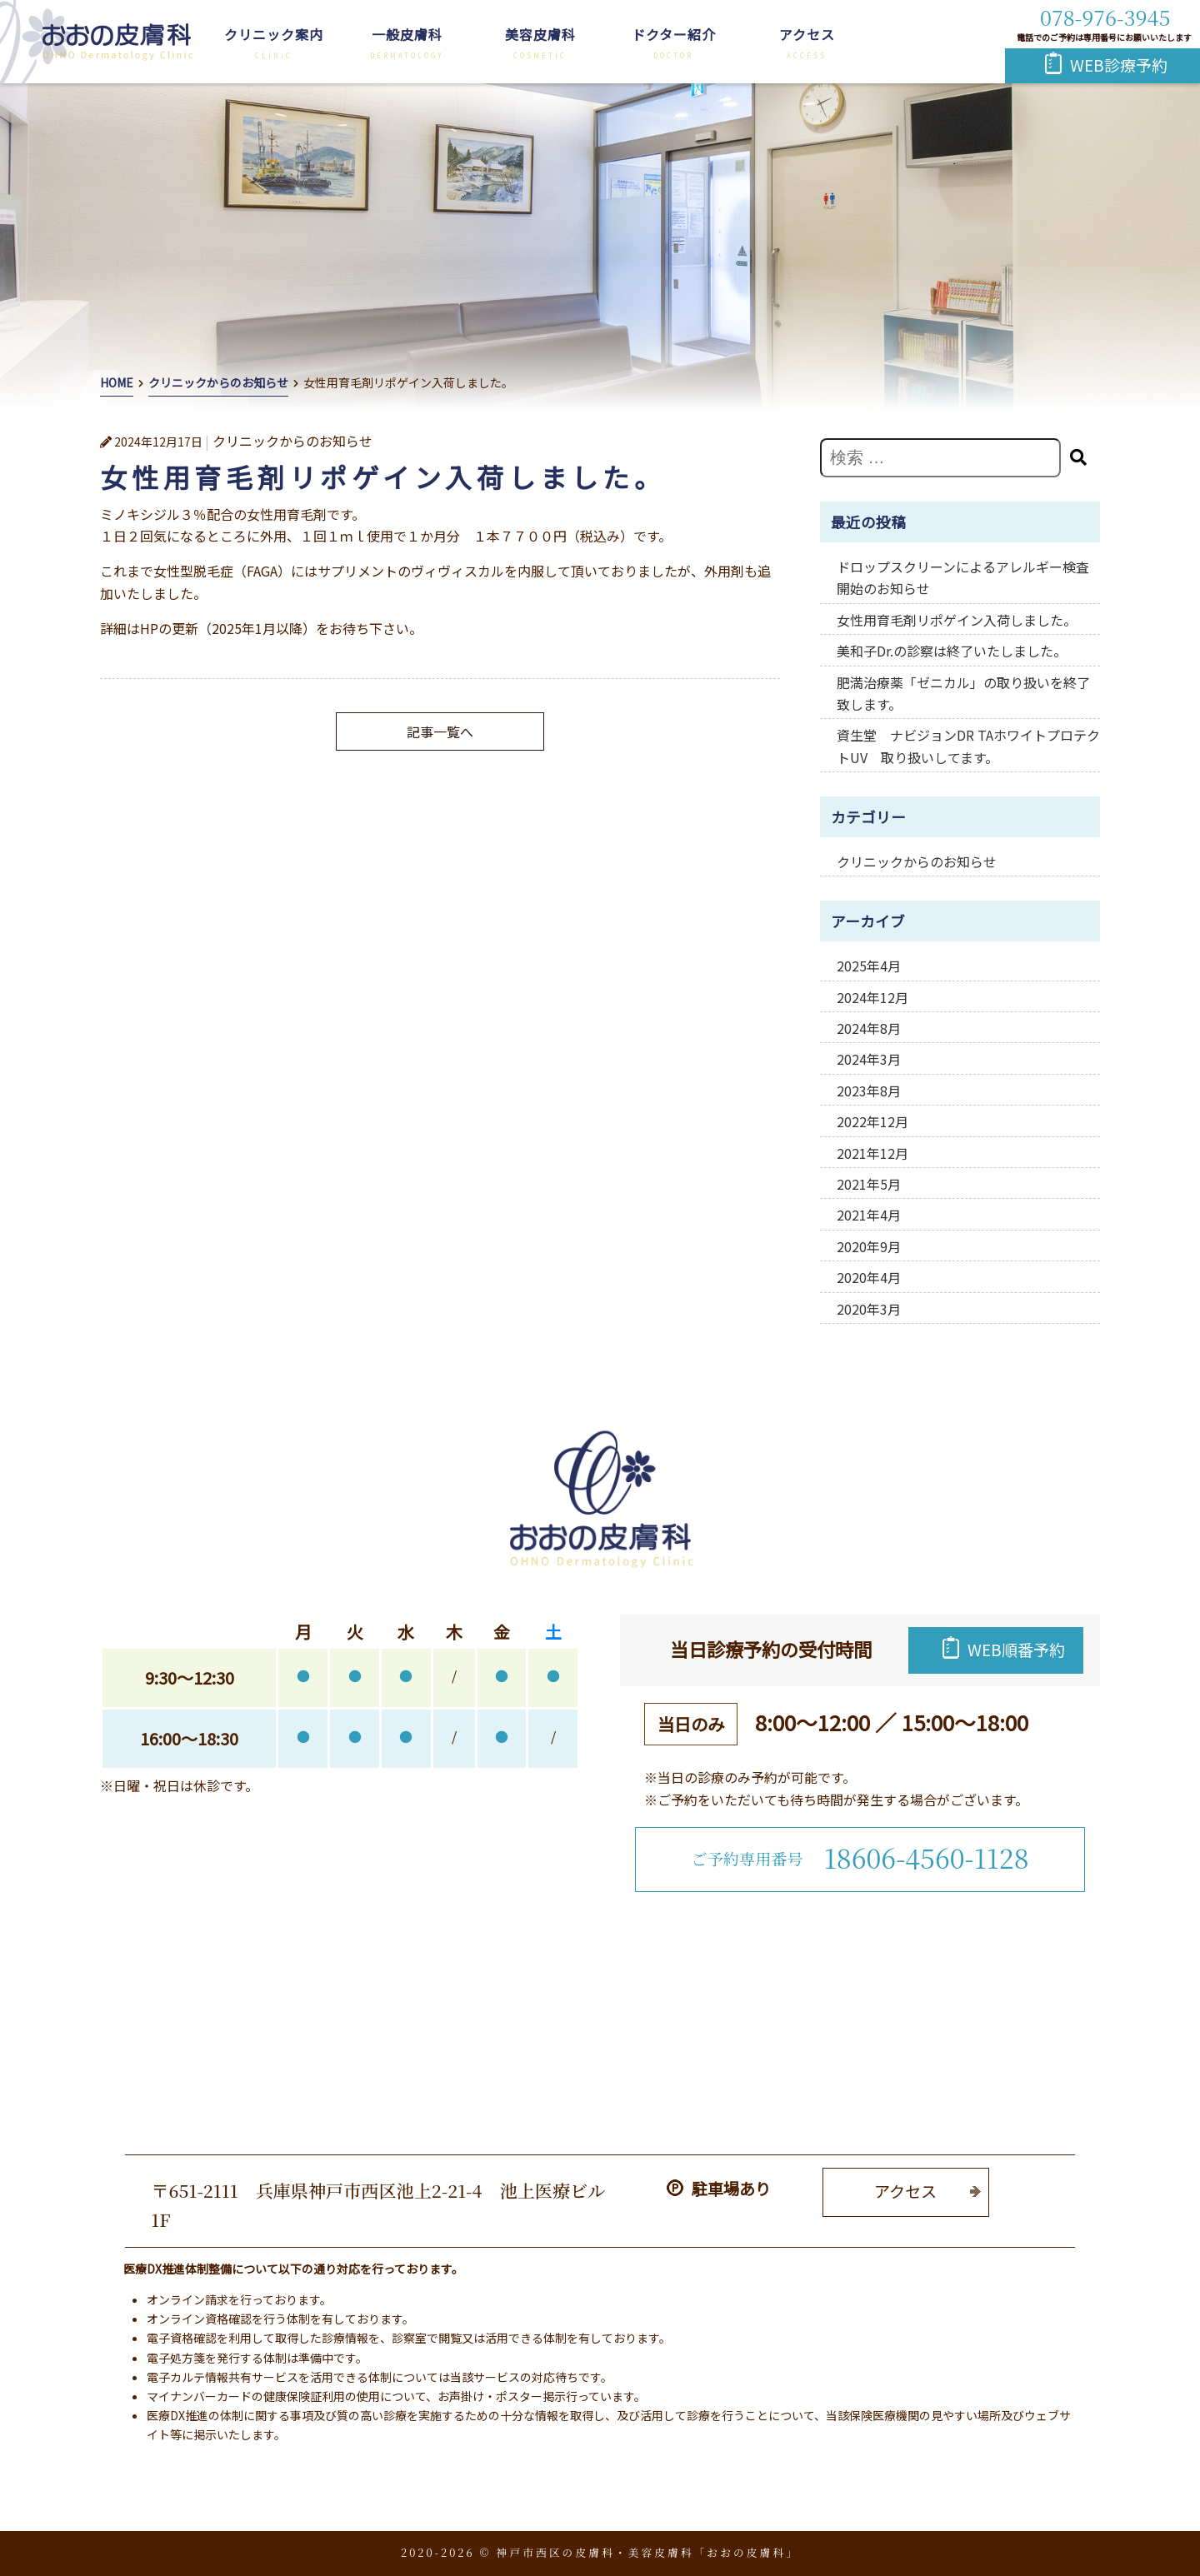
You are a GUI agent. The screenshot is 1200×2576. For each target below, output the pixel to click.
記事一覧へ (440, 731)
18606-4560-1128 (926, 1857)
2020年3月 (869, 1309)
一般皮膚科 (407, 34)
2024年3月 (869, 1059)
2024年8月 (869, 1028)
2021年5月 (869, 1184)
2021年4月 (869, 1215)
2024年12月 (872, 997)
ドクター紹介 (674, 34)
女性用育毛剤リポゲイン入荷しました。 (957, 620)
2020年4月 (869, 1277)
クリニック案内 (273, 34)
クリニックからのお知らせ (917, 861)
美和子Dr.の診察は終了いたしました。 (952, 651)
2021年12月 (872, 1153)
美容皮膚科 (540, 34)
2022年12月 (872, 1121)
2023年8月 (869, 1091)
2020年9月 (869, 1246)
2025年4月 (869, 966)
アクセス (807, 34)
